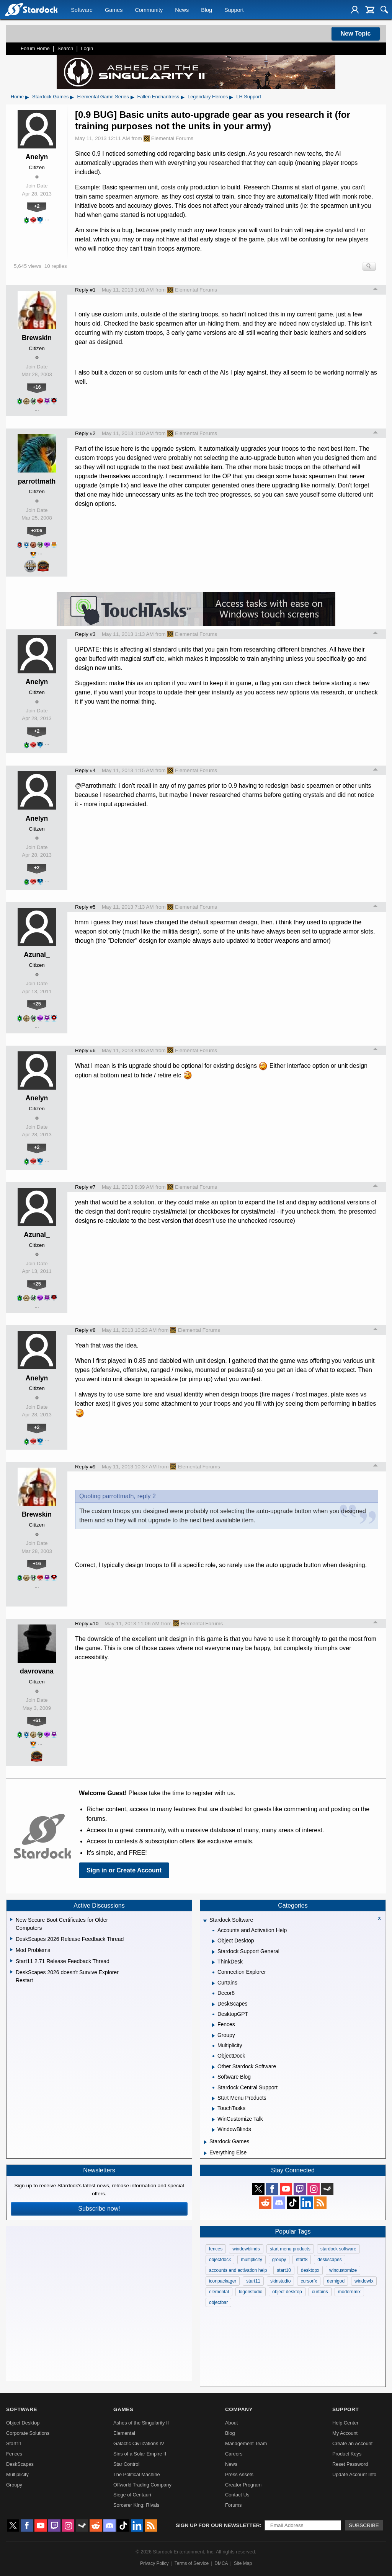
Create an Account (352, 2443)
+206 (36, 530)
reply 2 (146, 1496)
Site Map (243, 2563)
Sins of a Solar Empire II (139, 2454)
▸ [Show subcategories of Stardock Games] (72, 97)
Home (17, 96)
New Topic (356, 33)
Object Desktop (23, 2423)
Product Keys (346, 2454)
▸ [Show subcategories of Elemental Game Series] (132, 97)
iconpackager (222, 2281)
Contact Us (237, 2495)
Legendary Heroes (208, 96)
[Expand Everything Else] (205, 2153)
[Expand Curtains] (213, 1983)
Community (149, 10)
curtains (320, 2291)
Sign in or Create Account (124, 1870)
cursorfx (309, 2281)
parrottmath (37, 481)
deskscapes (329, 2259)
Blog (206, 10)
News (182, 10)
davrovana (37, 1671)
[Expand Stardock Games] (205, 2142)
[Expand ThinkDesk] (213, 1962)
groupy (279, 2259)
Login (87, 48)
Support (233, 10)
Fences (14, 2454)
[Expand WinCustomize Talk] (213, 2119)
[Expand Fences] (213, 2025)
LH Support (248, 96)
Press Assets (239, 2474)
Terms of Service (192, 2563)
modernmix (349, 2291)
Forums (233, 2505)
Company (239, 2409)
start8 (301, 2259)
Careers (234, 2454)
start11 (253, 2281)
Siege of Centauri (132, 2495)
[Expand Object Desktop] (213, 1941)
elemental (219, 2291)
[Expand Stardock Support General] (213, 1952)
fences (215, 2249)
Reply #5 (85, 907)
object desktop (287, 2291)
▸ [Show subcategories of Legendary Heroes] (231, 97)
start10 (284, 2270)
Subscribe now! (99, 2208)
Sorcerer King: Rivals (136, 2505)
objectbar (218, 2302)
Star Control (126, 2464)
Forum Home (35, 48)
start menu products (290, 2249)
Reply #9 (85, 1467)
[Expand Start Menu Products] (213, 2098)
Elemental (124, 2433)
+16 (37, 387)
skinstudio (280, 2281)
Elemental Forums (168, 138)
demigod (336, 2281)
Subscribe (364, 2525)
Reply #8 (85, 1330)
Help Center (345, 2423)
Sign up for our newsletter (218, 2525)
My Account (345, 2433)
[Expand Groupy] (213, 2036)
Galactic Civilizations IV (138, 2443)
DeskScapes (20, 2464)
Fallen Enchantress (158, 96)
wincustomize (343, 2270)
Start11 (14, 2443)
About (231, 2423)
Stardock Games (50, 96)
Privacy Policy (154, 2563)
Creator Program (243, 2485)
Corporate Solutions (27, 2433)
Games (113, 10)
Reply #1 (85, 290)
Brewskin (37, 338)
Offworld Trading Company (142, 2485)
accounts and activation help (238, 2270)
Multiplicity (17, 2474)
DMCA (221, 2563)
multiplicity (251, 2259)
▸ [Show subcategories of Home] (27, 97)
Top (375, 290)
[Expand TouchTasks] (213, 2109)
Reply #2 (85, 433)
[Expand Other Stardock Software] (213, 2067)
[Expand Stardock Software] (205, 1920)
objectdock (220, 2259)
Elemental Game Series (103, 96)
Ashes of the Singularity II (141, 2423)
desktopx (310, 2270)
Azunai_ (36, 954)
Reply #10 (86, 1623)
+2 (37, 206)
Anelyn (37, 157)
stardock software (338, 2249)
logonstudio (250, 2291)
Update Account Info (354, 2474)
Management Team (246, 2443)
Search (65, 48)
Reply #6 (85, 1050)
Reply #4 (85, 770)
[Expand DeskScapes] (213, 2004)
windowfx (363, 2281)
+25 (37, 1004)
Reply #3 (85, 634)
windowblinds (246, 2249)
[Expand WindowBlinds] (213, 2130)
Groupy (14, 2485)
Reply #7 (85, 1187)
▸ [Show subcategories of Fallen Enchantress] (183, 97)
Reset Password (350, 2464)
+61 (37, 1720)
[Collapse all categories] (379, 1918)
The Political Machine (136, 2474)
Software (82, 10)
